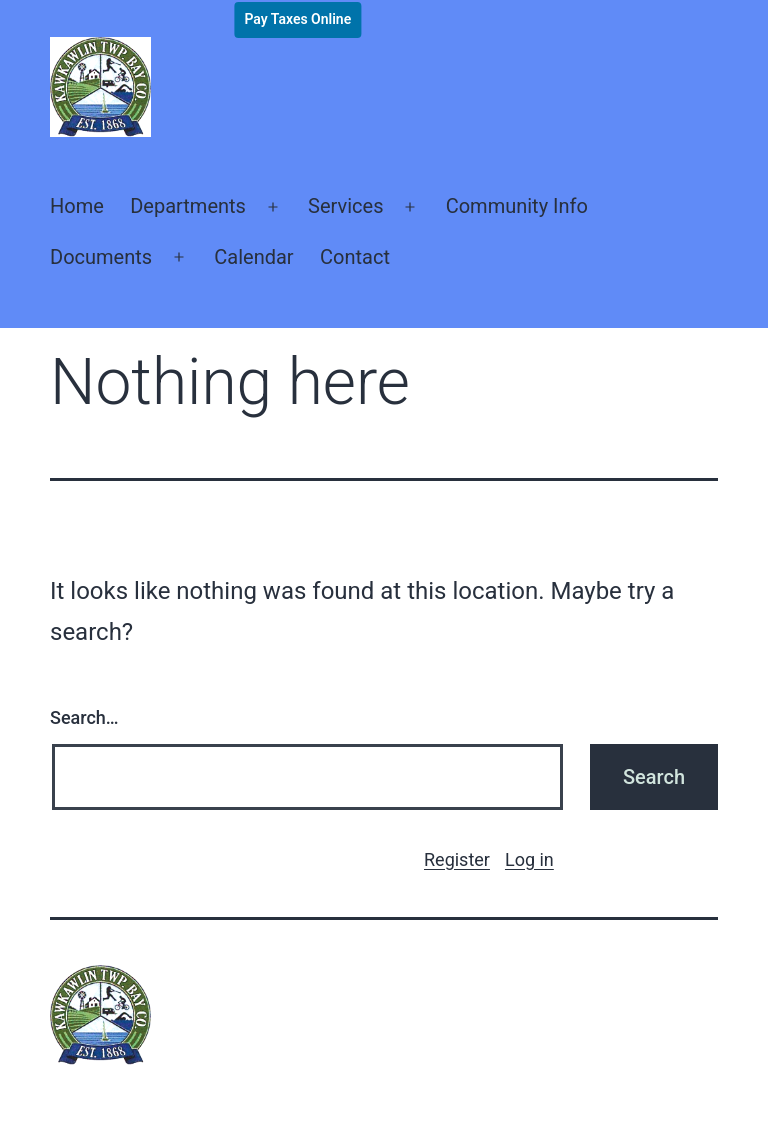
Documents (101, 257)
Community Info (517, 206)
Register (457, 859)
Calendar (253, 257)
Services (345, 206)
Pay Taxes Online (297, 19)
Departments (188, 206)
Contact (355, 257)
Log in (529, 859)
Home (77, 206)
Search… (84, 717)
